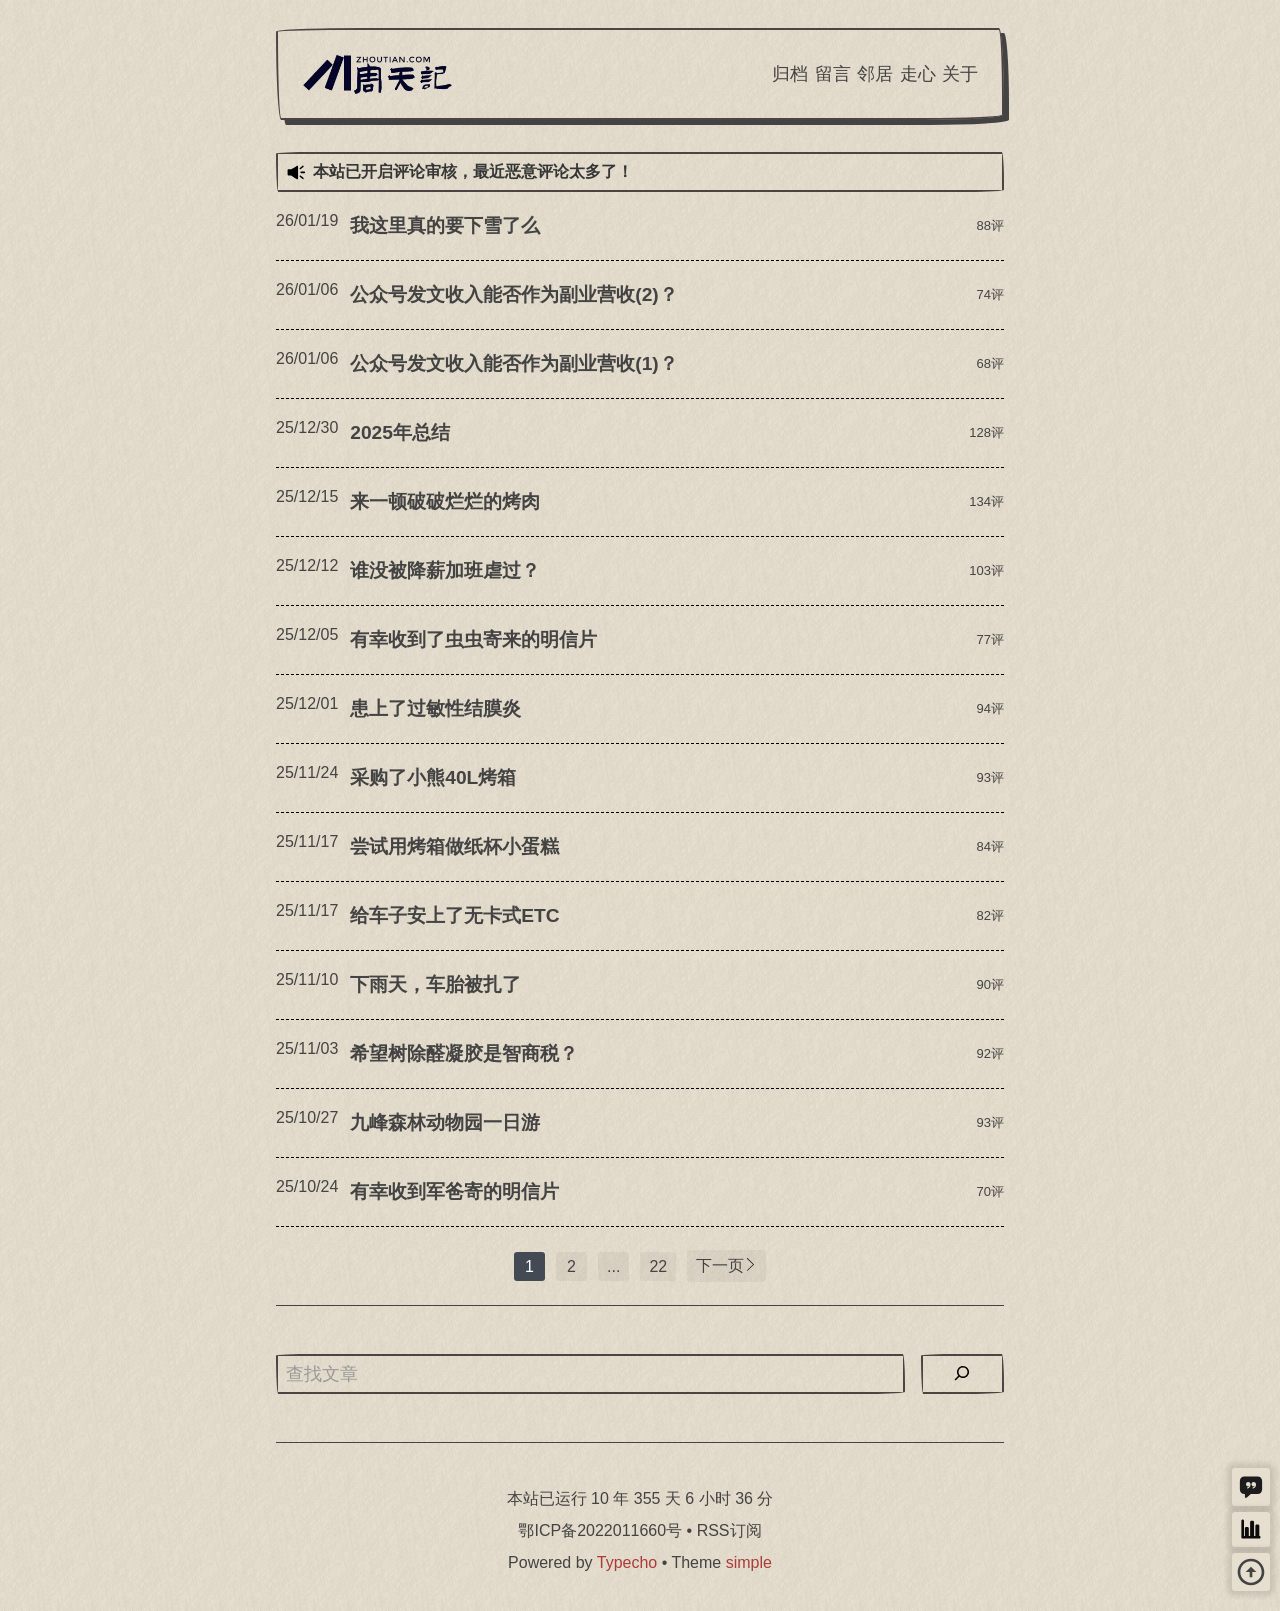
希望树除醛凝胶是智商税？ (464, 1053)
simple (749, 1562)
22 (658, 1266)
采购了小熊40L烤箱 (433, 777)
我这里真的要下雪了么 (445, 225)
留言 (833, 74)
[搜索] (962, 1374)
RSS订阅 (729, 1530)
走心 (918, 74)
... (613, 1266)
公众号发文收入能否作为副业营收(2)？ (513, 294)
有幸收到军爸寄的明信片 (454, 1191)
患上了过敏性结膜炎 (435, 708)
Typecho (627, 1562)
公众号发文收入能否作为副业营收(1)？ (513, 363)
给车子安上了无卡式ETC (454, 915)
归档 (790, 74)
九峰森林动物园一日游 (445, 1122)
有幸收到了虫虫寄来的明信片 (473, 639)
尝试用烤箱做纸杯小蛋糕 (454, 846)
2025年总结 (400, 432)
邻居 (875, 74)
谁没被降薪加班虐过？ (445, 570)
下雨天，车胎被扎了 (435, 984)
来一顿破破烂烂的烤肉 (445, 501)
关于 (960, 74)
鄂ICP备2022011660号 (600, 1530)
